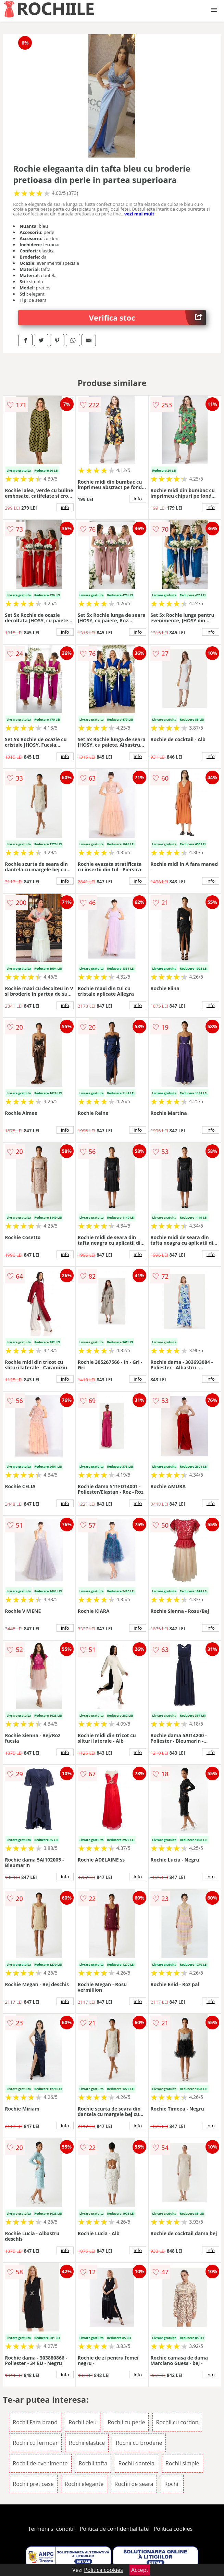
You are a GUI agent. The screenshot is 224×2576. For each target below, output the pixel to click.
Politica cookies (173, 2529)
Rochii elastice (87, 2443)
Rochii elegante (84, 2484)
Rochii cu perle (126, 2422)
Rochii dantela (136, 2463)
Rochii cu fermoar (35, 2443)
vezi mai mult (139, 214)
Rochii (172, 2484)
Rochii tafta (93, 2463)
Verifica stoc (147, 317)
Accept (139, 2570)
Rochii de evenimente (40, 2463)
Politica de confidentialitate (114, 2529)
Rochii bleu (83, 2422)
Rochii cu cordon (177, 2422)
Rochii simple (182, 2463)
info (65, 507)
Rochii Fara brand (35, 2422)
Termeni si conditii (51, 2529)
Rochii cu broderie (139, 2443)
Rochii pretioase (33, 2484)
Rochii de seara (133, 2484)
